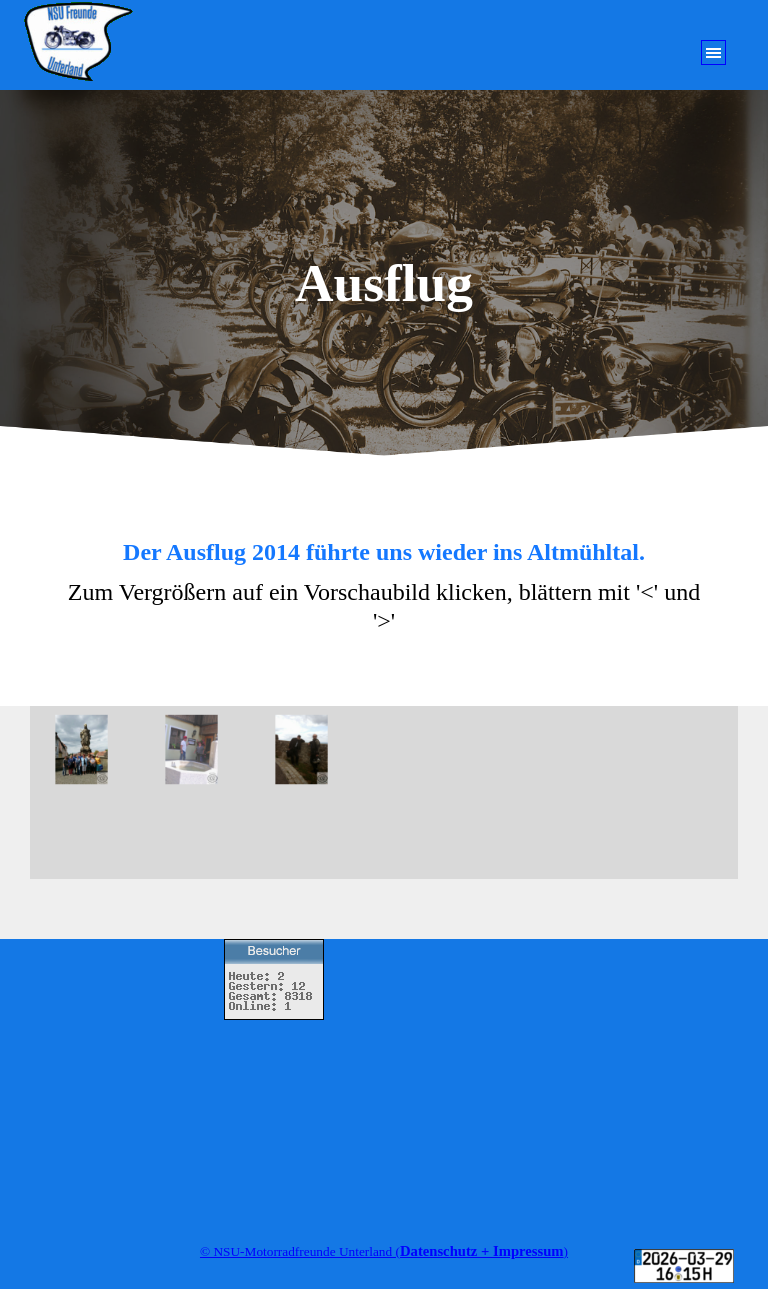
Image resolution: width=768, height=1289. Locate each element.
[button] (93, 749)
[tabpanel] (384, 588)
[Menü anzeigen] (713, 52)
